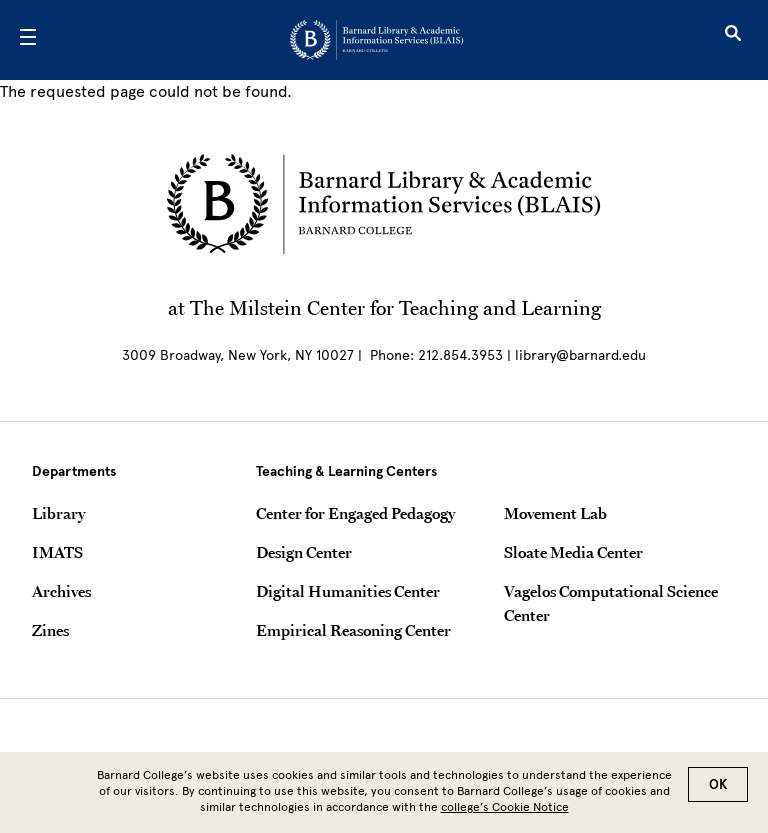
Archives (61, 591)
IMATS (57, 552)
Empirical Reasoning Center (353, 630)
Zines (50, 630)
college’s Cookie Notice (505, 813)
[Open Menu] (28, 40)
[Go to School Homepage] (376, 40)
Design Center (304, 552)
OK (718, 790)
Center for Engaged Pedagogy (355, 513)
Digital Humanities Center (348, 591)
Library (58, 513)
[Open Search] (733, 40)
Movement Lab (555, 513)
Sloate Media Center (573, 552)
